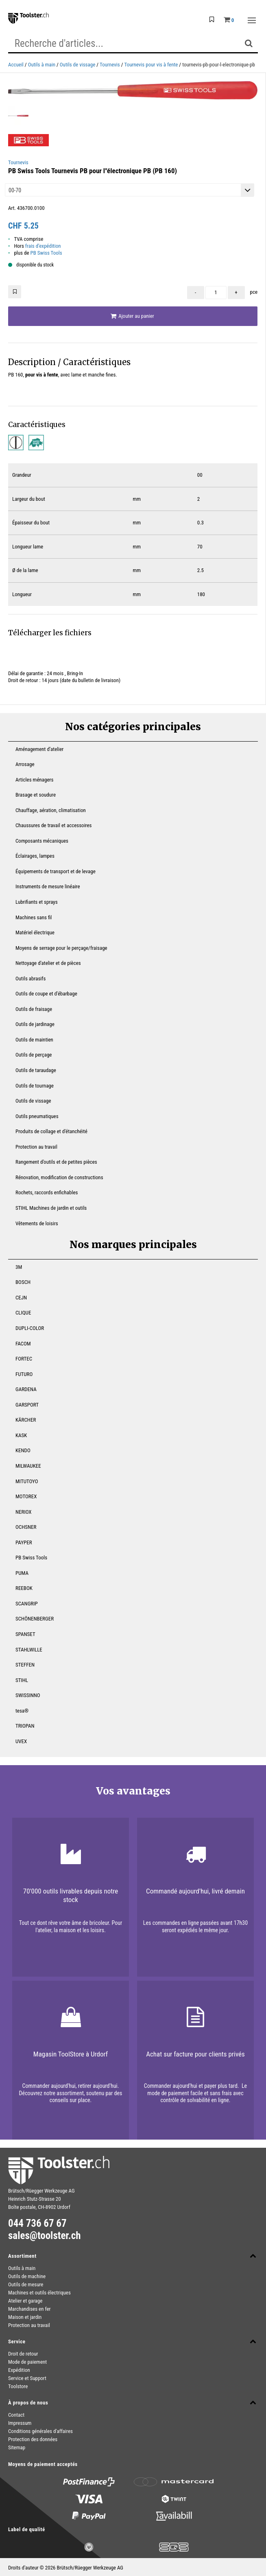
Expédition (19, 2370)
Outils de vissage (77, 65)
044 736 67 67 (37, 2223)
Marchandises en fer (29, 2309)
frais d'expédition (43, 246)
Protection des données (32, 2439)
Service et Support (27, 2378)
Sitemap (16, 2447)
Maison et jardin (24, 2317)
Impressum (19, 2423)
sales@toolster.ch (44, 2236)
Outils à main (41, 65)
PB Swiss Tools (46, 253)
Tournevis (110, 65)
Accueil (16, 65)
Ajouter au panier (132, 316)
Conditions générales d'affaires (40, 2431)
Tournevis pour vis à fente (151, 65)
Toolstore (18, 2386)
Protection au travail (29, 2325)
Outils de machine (27, 2276)
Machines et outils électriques (39, 2293)
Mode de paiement (27, 2362)
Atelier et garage (25, 2301)
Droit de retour (23, 2354)
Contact (16, 2415)
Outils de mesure (25, 2284)
